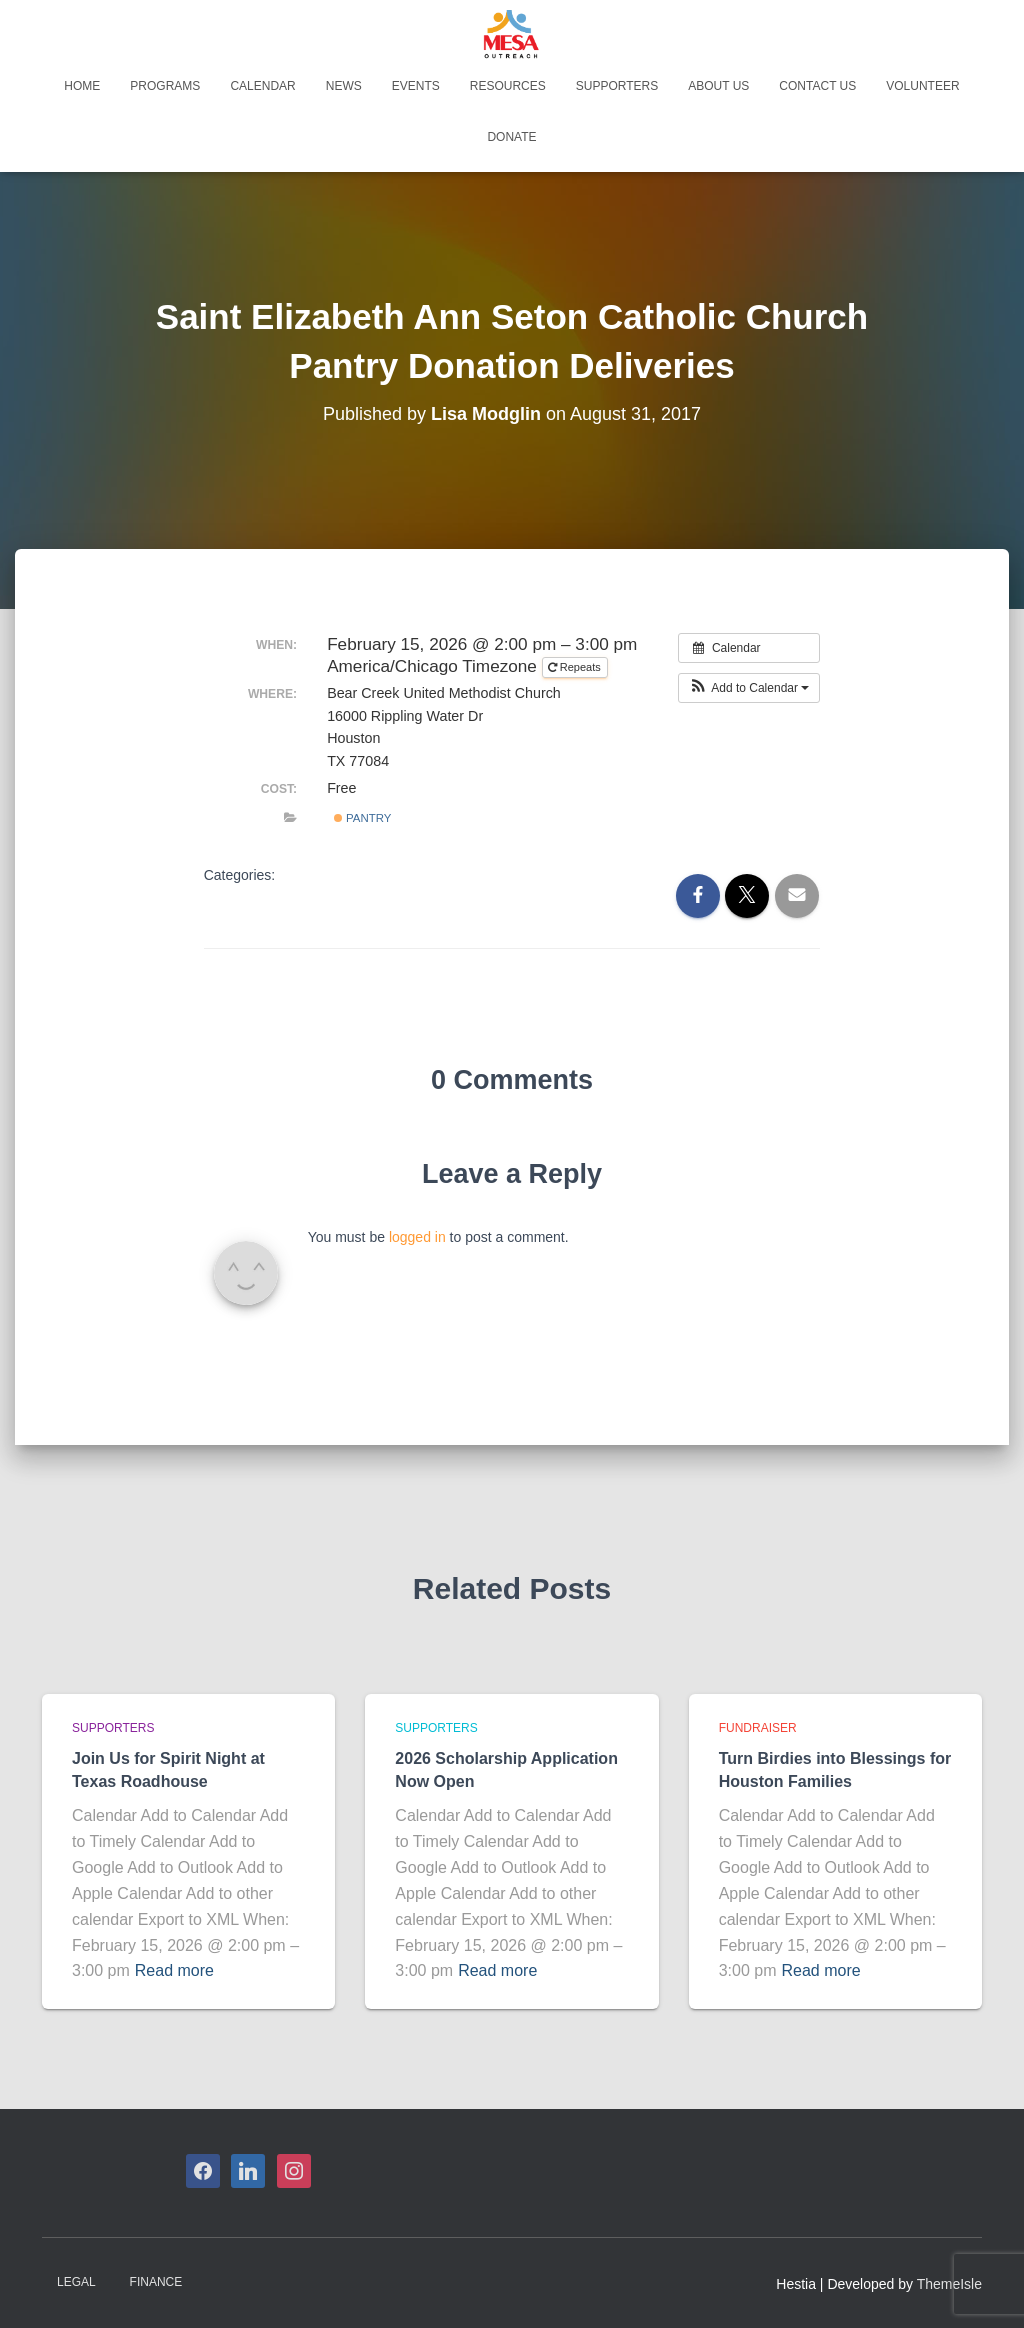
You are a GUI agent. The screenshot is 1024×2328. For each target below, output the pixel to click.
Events (416, 86)
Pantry (363, 818)
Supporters (617, 86)
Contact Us (817, 86)
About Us (718, 86)
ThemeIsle (949, 2284)
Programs (165, 86)
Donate (511, 137)
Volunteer (922, 86)
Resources (508, 86)
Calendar (262, 86)
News (344, 86)
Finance (156, 2282)
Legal (76, 2282)
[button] (749, 688)
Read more (174, 1970)
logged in (417, 1237)
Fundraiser (758, 1728)
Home (82, 86)
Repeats (576, 667)
